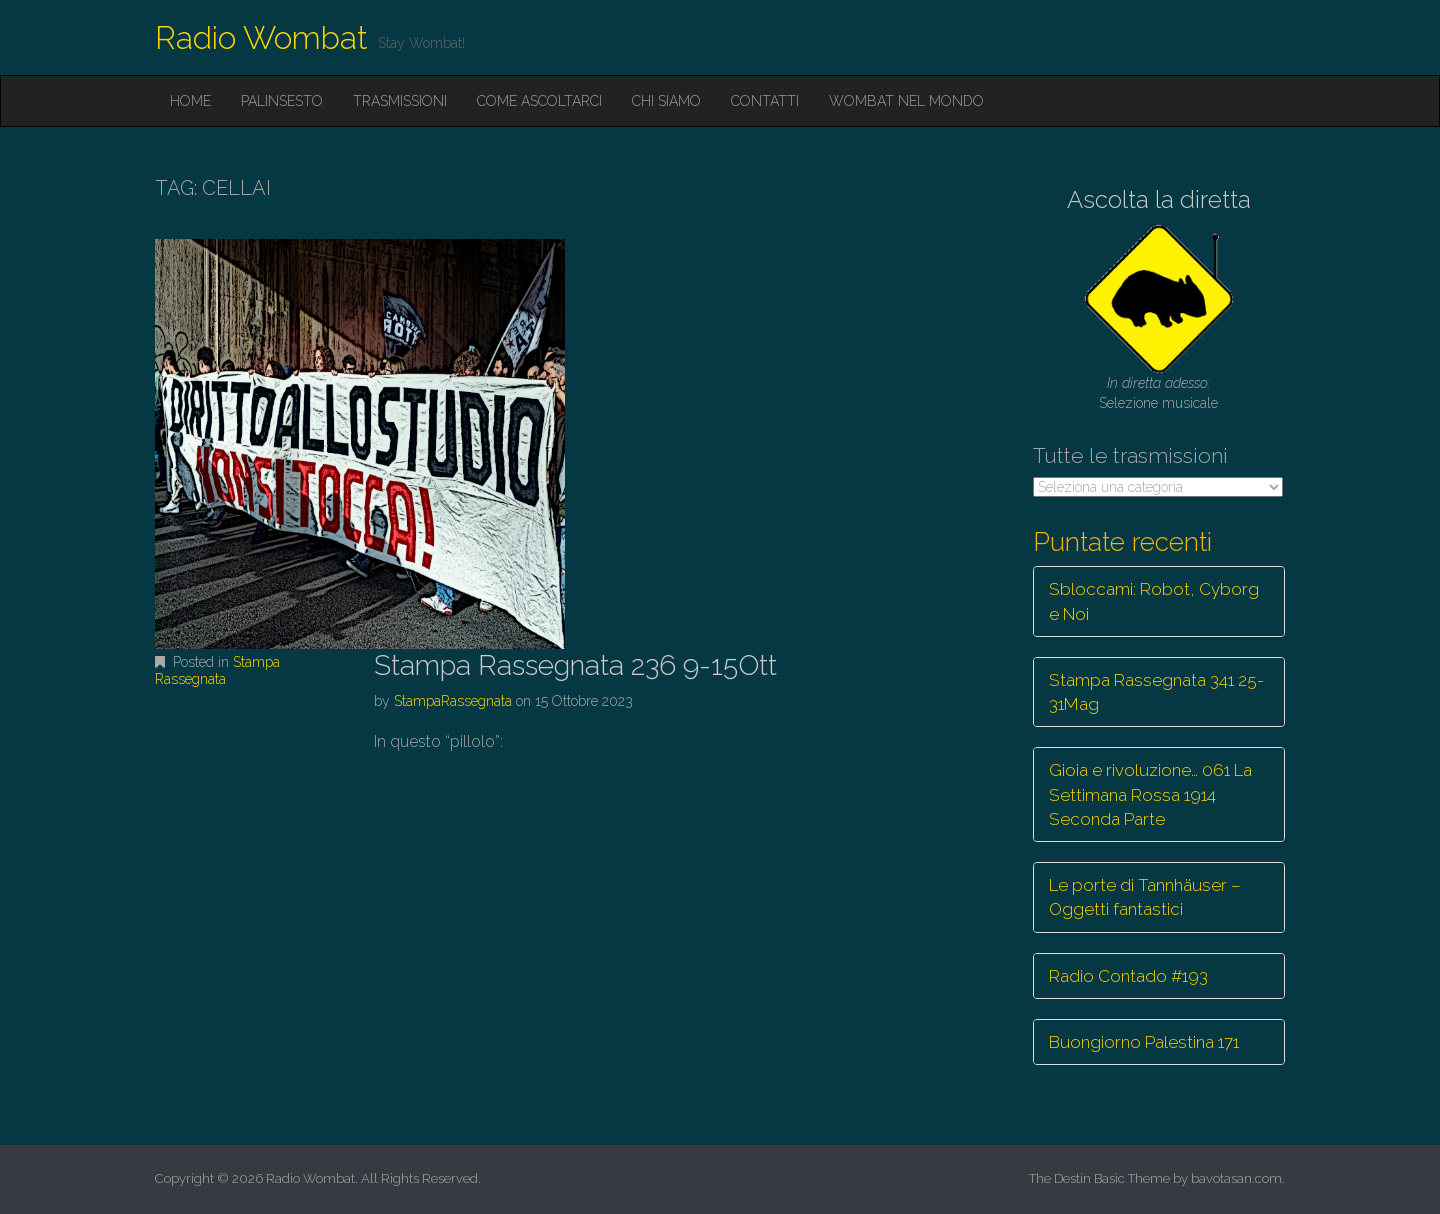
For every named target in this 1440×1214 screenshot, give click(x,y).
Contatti (765, 101)
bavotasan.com (1236, 1178)
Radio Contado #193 (1128, 976)
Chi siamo (666, 101)
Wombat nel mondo (906, 101)
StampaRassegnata (453, 701)
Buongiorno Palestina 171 (1144, 1042)
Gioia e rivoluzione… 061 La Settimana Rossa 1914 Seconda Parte (1150, 794)
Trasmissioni (400, 101)
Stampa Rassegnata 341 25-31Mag (1156, 692)
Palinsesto (282, 101)
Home (190, 101)
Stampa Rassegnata (217, 670)
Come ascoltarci (539, 101)
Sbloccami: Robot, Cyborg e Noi (1154, 601)
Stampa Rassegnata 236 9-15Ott (575, 665)
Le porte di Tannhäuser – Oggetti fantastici (1145, 897)
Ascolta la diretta (1159, 199)
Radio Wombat (261, 37)
